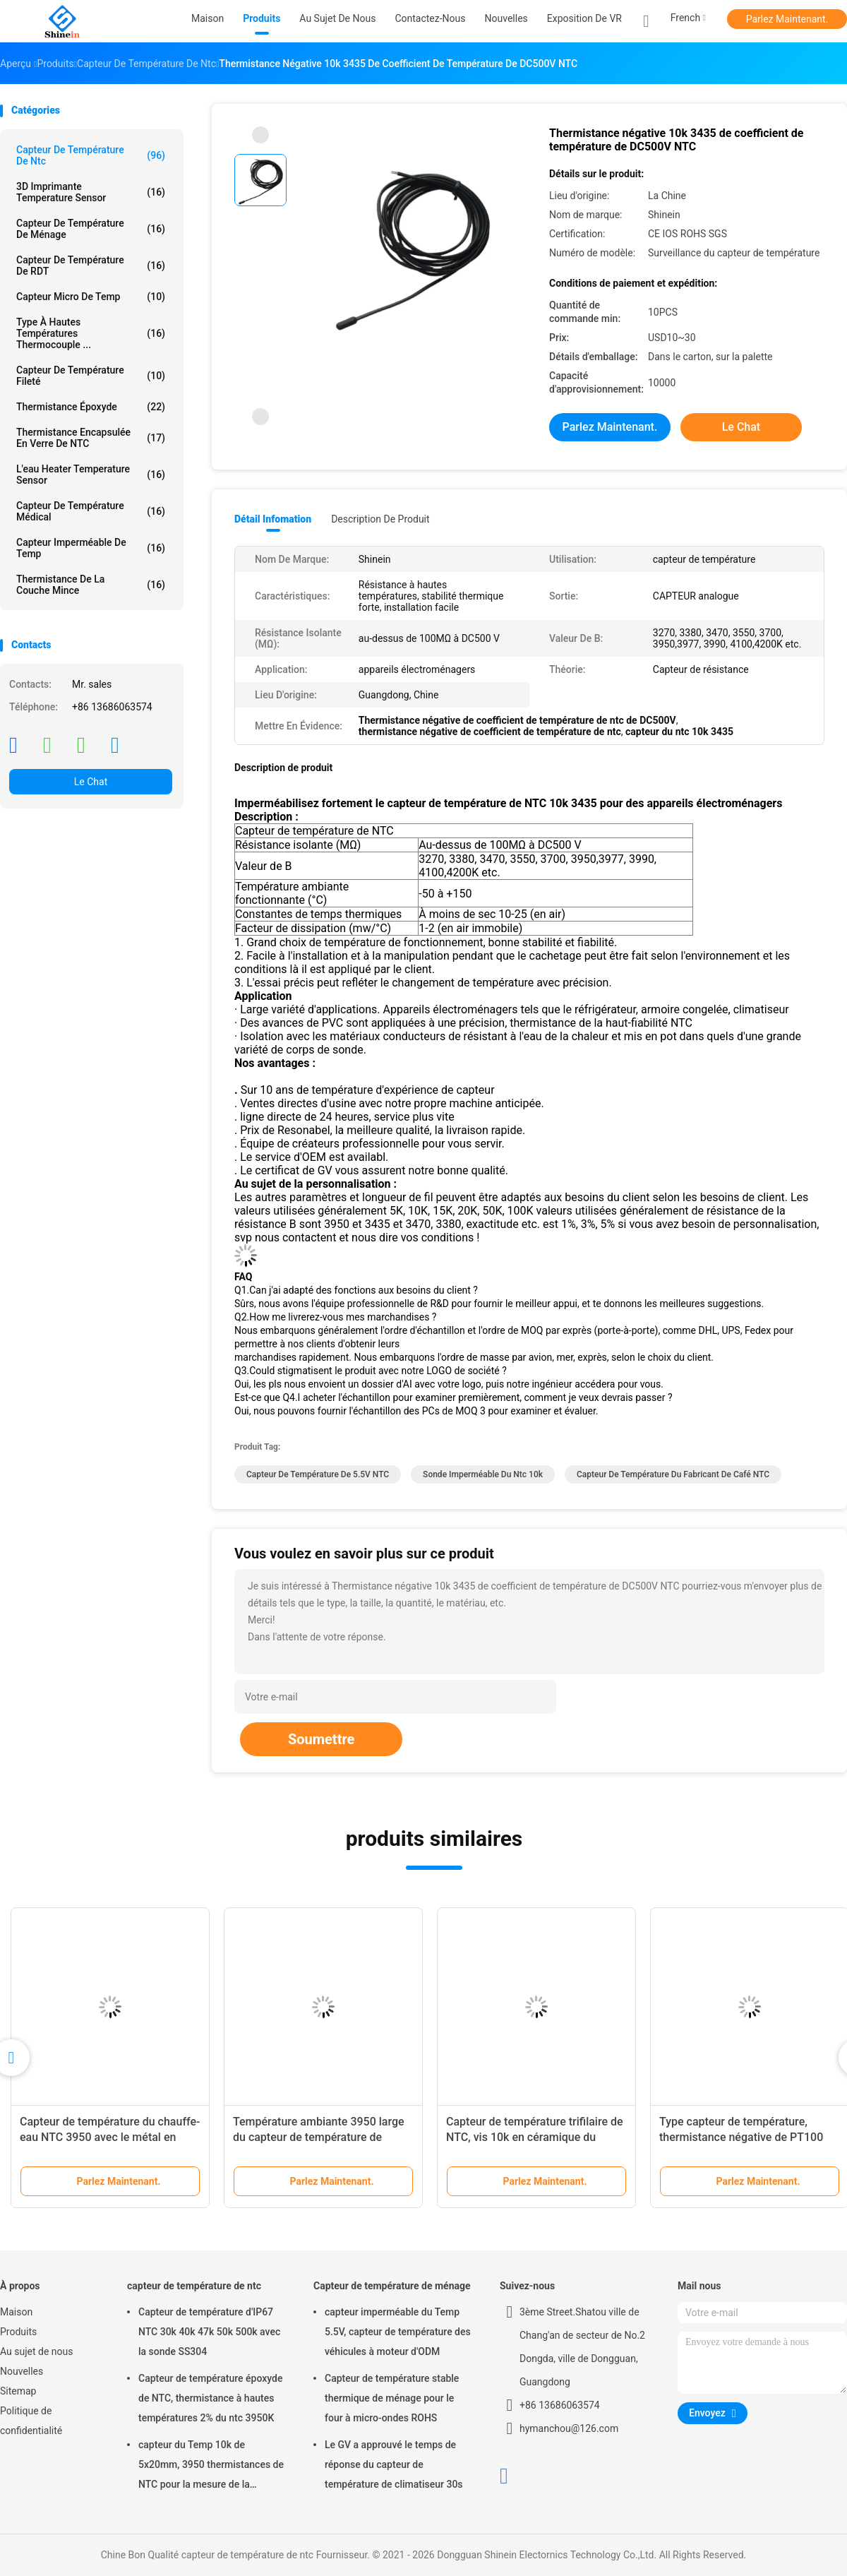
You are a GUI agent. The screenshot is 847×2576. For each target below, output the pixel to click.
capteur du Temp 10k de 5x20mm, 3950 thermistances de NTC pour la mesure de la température (211, 2466)
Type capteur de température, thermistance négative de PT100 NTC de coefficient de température (745, 2137)
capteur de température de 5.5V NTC (317, 1474)
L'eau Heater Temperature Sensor (90, 474)
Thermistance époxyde (90, 407)
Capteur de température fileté (90, 375)
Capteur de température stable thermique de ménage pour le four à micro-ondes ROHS (392, 2398)
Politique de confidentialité (31, 2420)
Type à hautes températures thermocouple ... (90, 333)
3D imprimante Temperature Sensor (90, 192)
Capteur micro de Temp (90, 297)
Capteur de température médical (90, 511)
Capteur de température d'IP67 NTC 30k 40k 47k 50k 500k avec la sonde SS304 (209, 2331)
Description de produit (380, 519)
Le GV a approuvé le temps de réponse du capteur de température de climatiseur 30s (394, 2464)
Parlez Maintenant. (787, 19)
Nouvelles (21, 2371)
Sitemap (18, 2391)
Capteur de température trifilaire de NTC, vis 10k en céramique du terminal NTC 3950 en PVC (534, 2137)
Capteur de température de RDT (90, 265)
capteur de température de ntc (90, 155)
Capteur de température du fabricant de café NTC (673, 1474)
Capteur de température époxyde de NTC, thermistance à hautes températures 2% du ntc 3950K (210, 2398)
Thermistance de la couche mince (90, 584)
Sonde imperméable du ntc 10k (483, 1474)
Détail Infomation (272, 519)
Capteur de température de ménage (90, 228)
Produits (18, 2331)
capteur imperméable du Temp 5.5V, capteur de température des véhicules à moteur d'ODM (398, 2331)
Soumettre (321, 1739)
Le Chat (90, 781)
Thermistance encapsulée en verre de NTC (90, 438)
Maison (16, 2312)
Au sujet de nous (36, 2351)
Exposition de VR (584, 18)
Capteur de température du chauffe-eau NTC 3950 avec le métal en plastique (110, 2137)
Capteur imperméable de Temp (90, 548)
